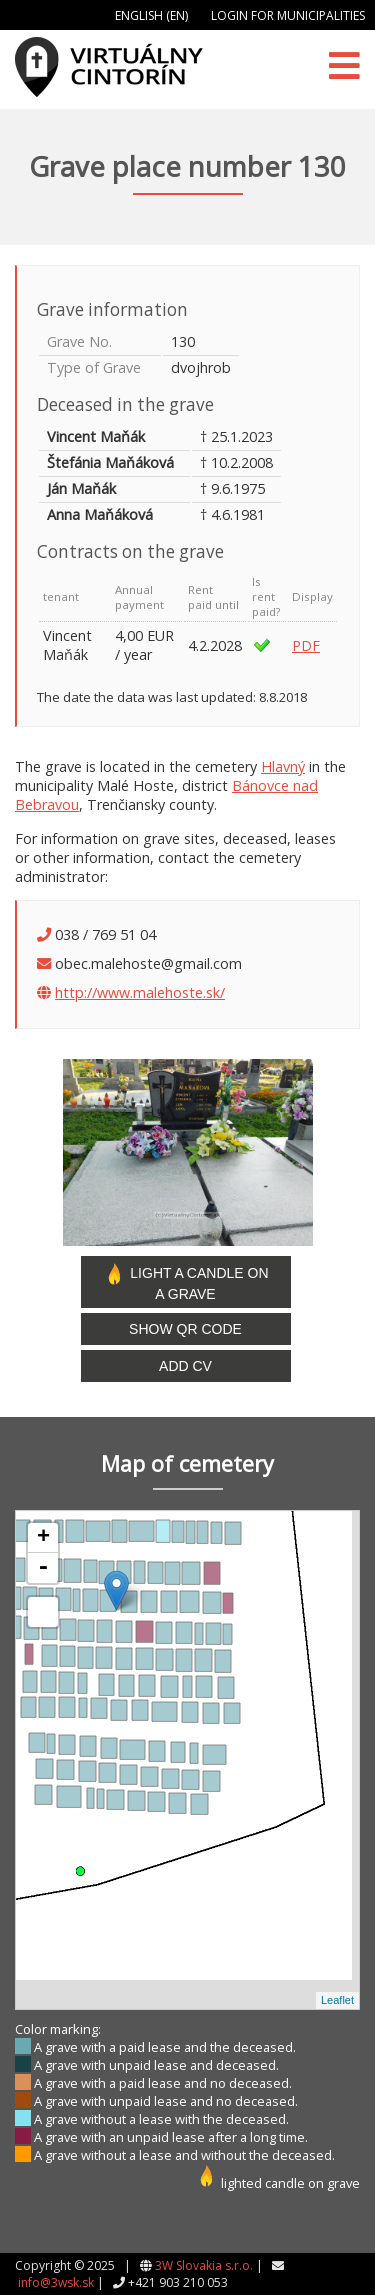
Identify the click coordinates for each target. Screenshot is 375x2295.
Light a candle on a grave (185, 1282)
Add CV (185, 1366)
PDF (306, 645)
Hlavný (283, 766)
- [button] (43, 1568)
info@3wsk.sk (56, 2282)
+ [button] (43, 1538)
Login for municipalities (288, 15)
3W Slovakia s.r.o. (204, 2265)
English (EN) (151, 15)
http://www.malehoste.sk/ (140, 992)
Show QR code (185, 1329)
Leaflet (337, 2000)
